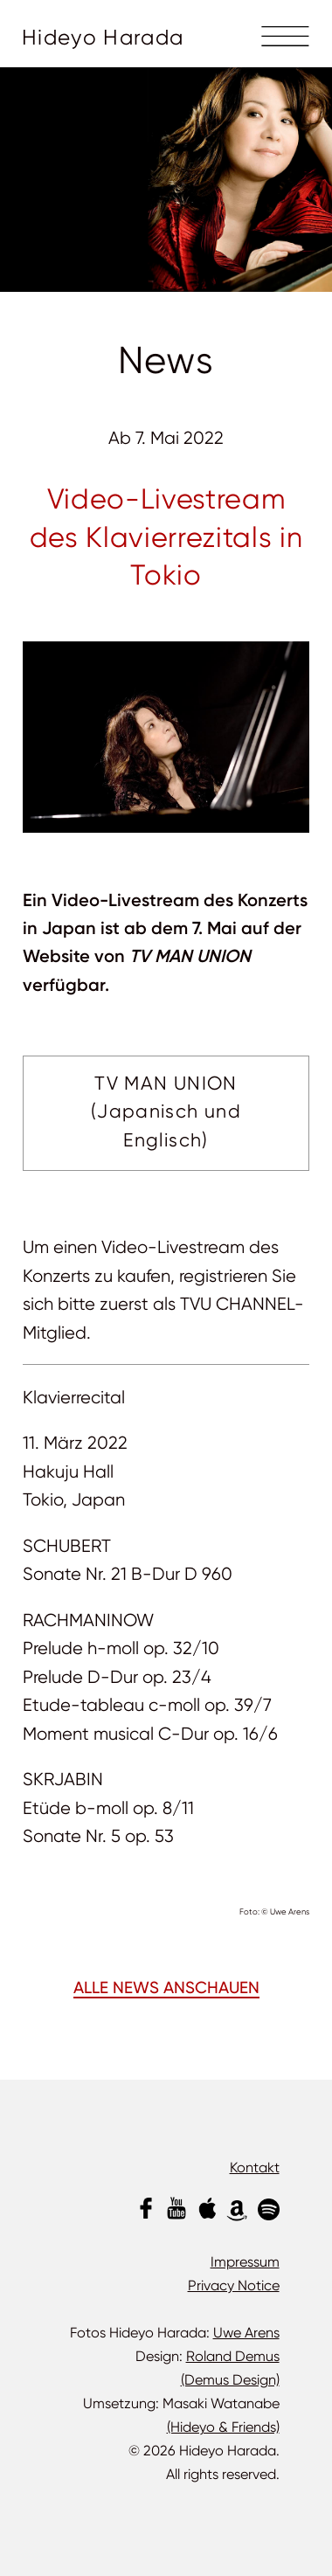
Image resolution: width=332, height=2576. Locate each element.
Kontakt (255, 2167)
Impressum (245, 2262)
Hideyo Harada (103, 37)
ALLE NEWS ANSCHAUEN (166, 1989)
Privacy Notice (234, 2285)
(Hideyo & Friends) (223, 2427)
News (166, 360)
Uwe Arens (246, 2332)
